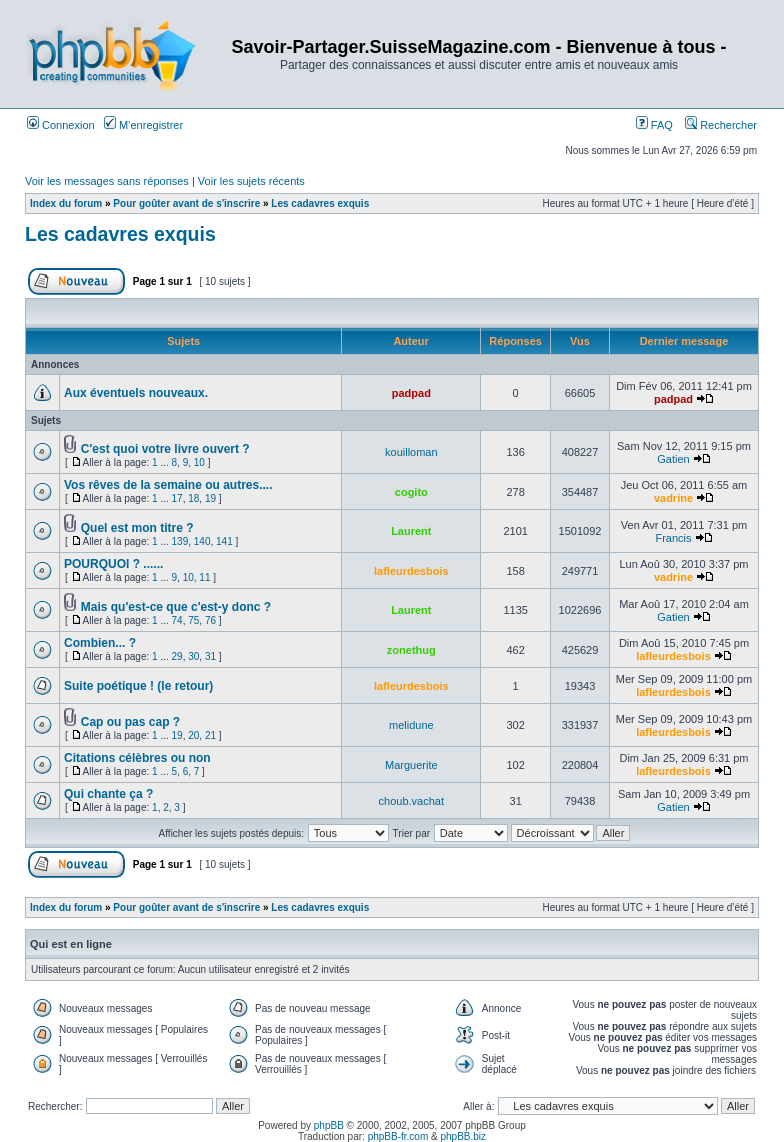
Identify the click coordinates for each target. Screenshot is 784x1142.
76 (210, 620)
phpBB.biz (463, 1136)
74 (177, 620)
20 (193, 735)
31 (210, 656)
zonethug (411, 650)
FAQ (654, 125)
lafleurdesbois (411, 571)
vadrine (673, 498)
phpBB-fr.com (398, 1136)
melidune (411, 725)
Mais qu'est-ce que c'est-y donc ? (176, 607)
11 (204, 577)
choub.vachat (411, 801)
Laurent (411, 531)
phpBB (329, 1125)
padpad (411, 393)
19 (210, 498)
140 (202, 541)
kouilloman (411, 452)
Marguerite (411, 765)
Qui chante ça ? (108, 794)
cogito (411, 492)
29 (177, 656)
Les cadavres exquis (320, 203)
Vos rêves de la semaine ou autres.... (168, 485)
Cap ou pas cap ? (130, 722)
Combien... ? (100, 643)
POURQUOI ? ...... (113, 564)
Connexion (61, 125)
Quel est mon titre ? (137, 528)
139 (180, 541)
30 (193, 656)
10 (199, 462)
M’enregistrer (143, 125)
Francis (673, 538)
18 (193, 498)
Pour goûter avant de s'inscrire (186, 203)
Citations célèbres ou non (137, 758)
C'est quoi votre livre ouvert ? (165, 449)
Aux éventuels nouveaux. (136, 393)
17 (177, 498)
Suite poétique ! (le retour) (138, 686)
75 (193, 620)
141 (224, 541)
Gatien (673, 459)
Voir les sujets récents (251, 181)
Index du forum (66, 203)
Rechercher (721, 125)
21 (210, 735)
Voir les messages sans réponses (107, 181)
